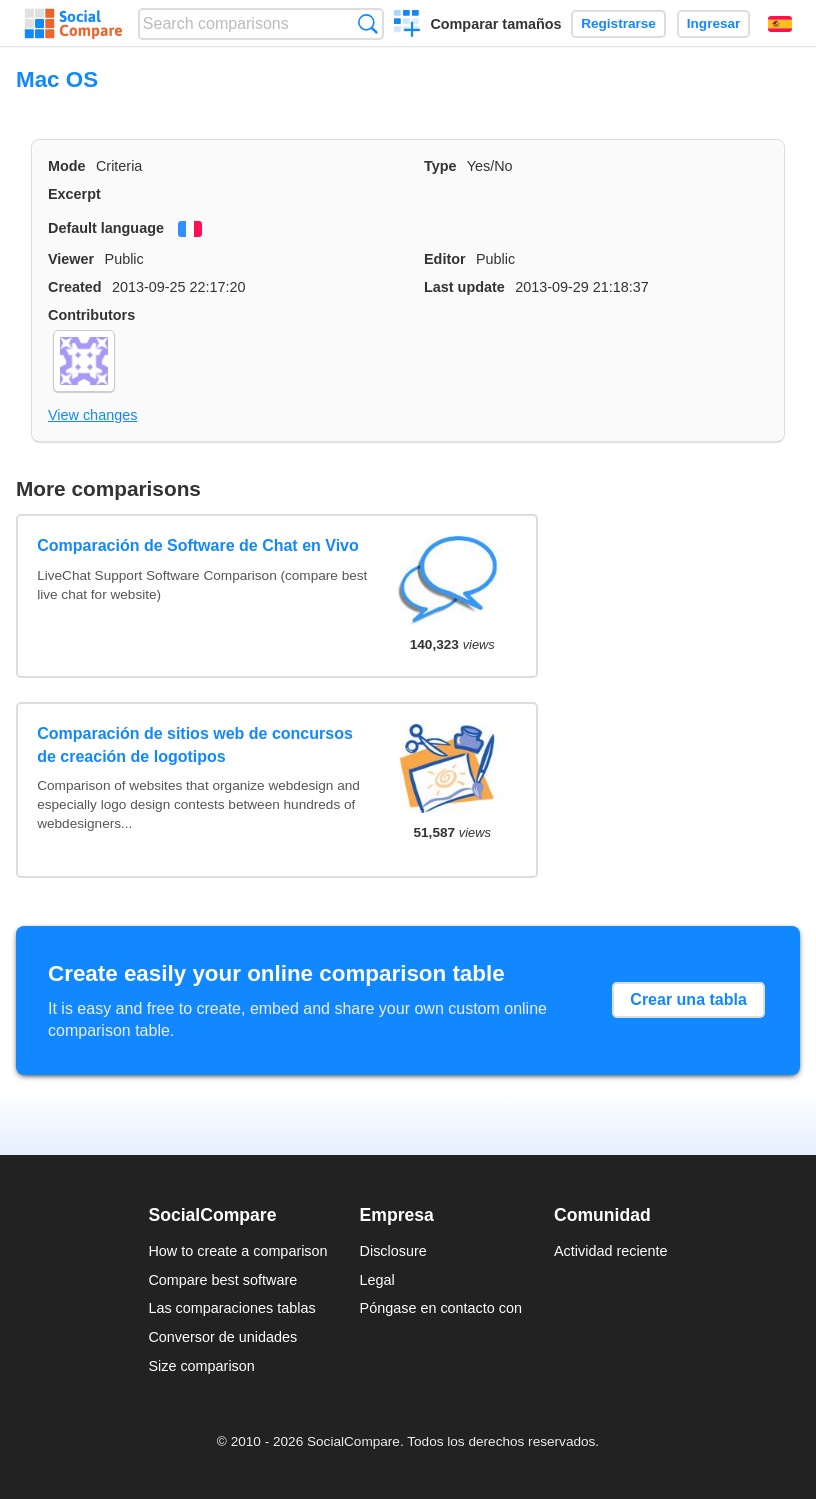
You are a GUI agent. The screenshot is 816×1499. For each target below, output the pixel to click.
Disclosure (393, 1251)
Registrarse (618, 23)
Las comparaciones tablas (231, 1308)
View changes (92, 415)
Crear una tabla (688, 999)
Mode (67, 166)
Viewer (71, 259)
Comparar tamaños (495, 24)
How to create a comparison (237, 1251)
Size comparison (201, 1366)
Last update (464, 287)
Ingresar (714, 23)
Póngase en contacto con (441, 1308)
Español (780, 24)
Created (75, 287)
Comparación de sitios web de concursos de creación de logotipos (195, 744)
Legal (377, 1280)
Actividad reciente (611, 1251)
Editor (445, 259)
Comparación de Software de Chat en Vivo (198, 545)
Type (440, 166)
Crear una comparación (407, 26)
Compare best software (222, 1280)
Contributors (91, 315)
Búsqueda (367, 23)
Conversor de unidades (222, 1337)
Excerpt (74, 194)
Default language (106, 228)
